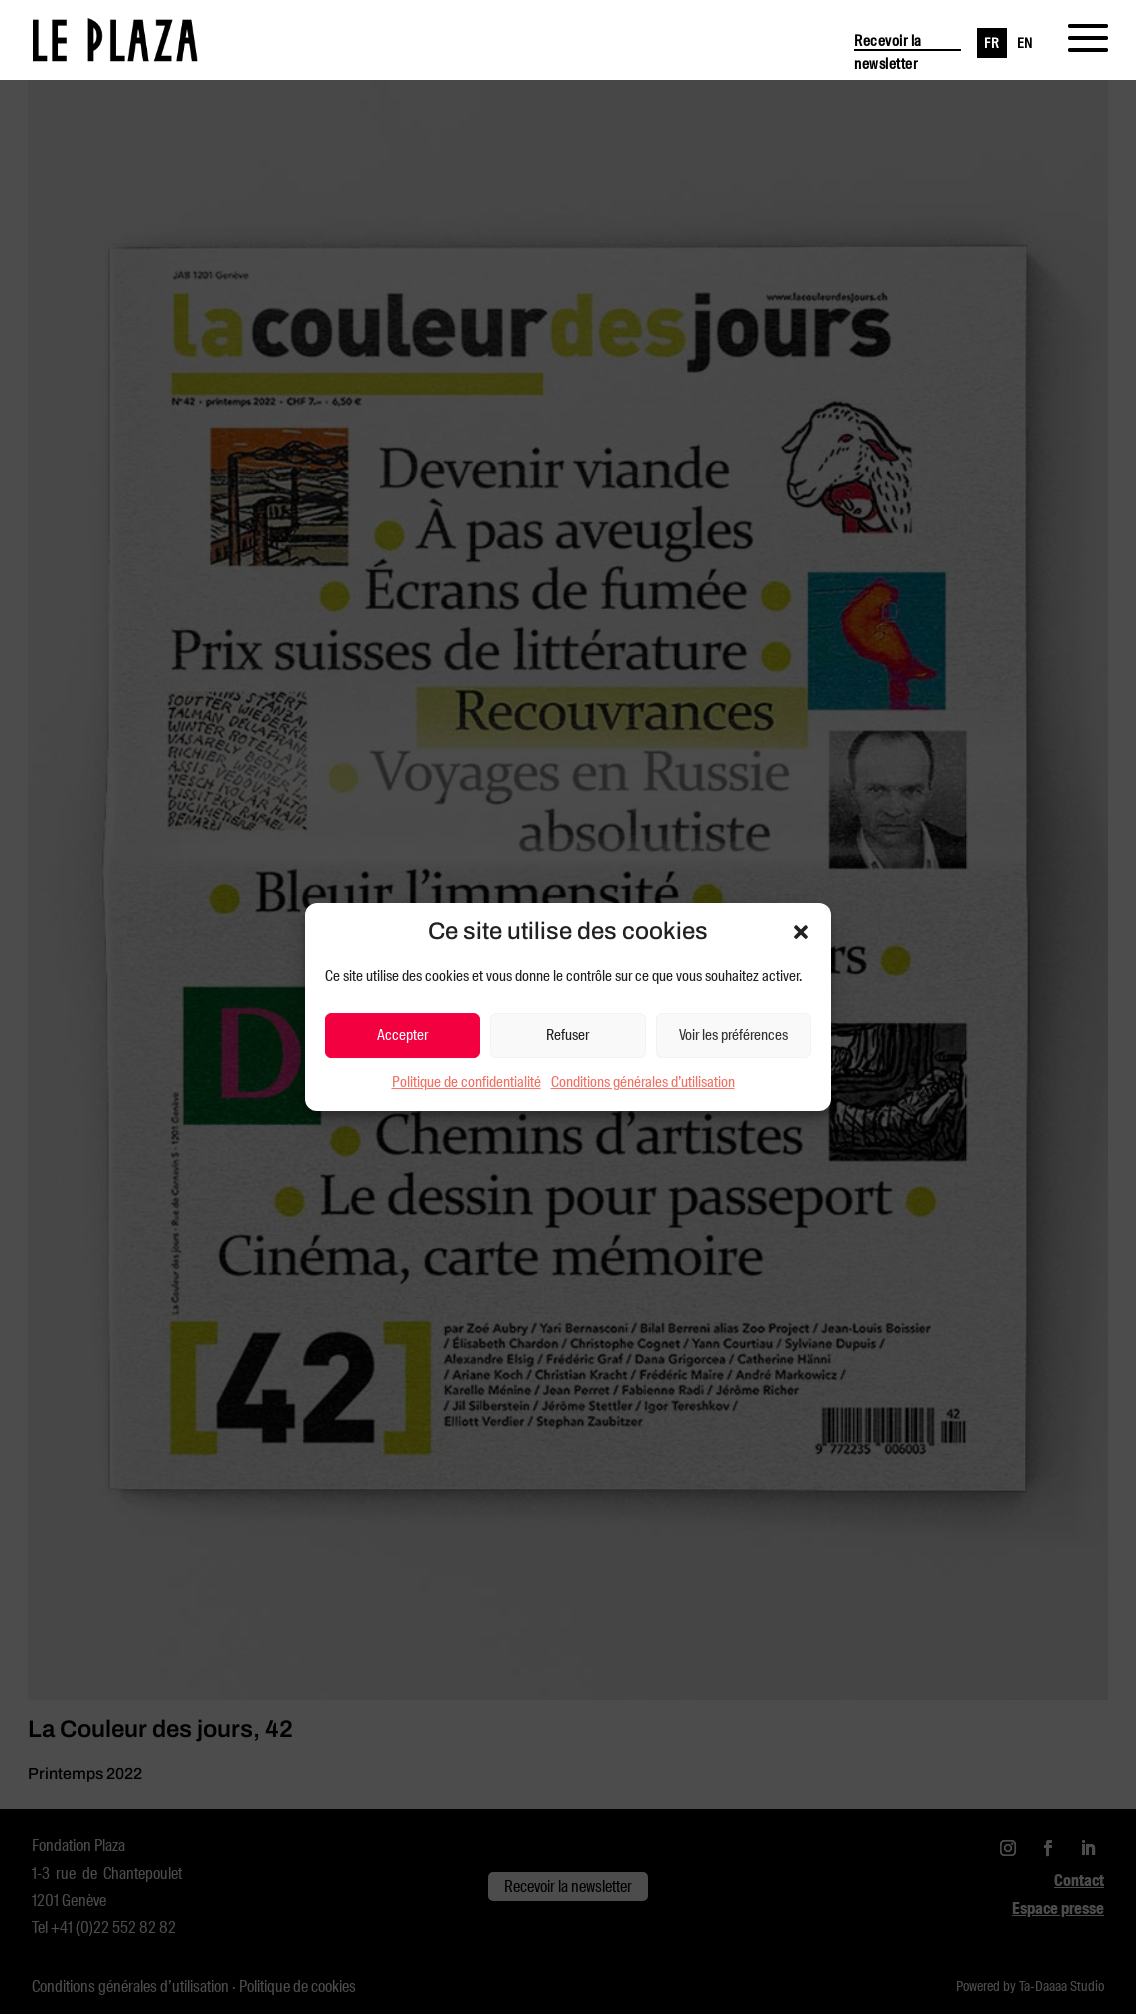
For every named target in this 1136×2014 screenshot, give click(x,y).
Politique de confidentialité (466, 1082)
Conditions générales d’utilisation (643, 1082)
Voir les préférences (733, 1035)
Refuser (567, 1035)
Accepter (402, 1035)
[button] (801, 932)
